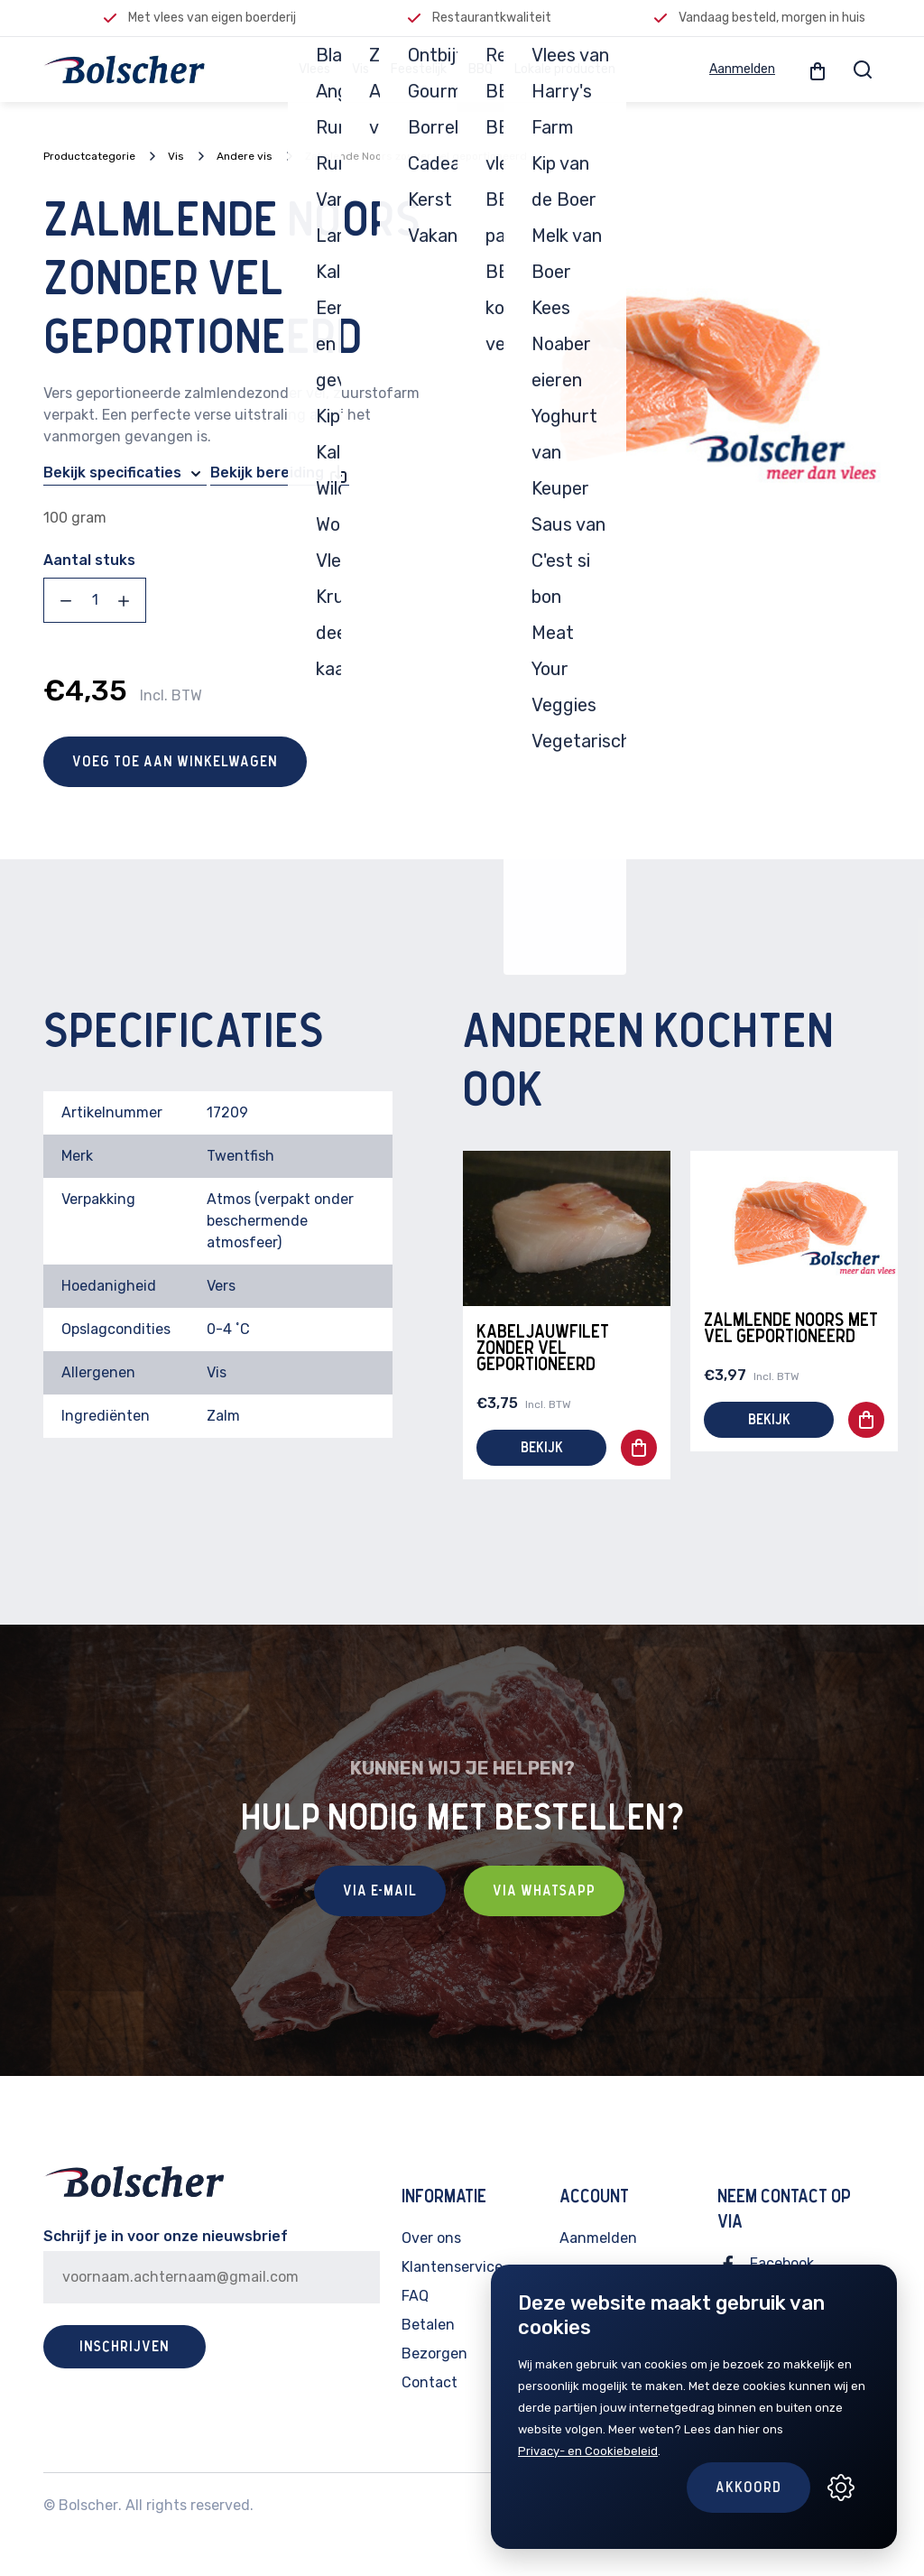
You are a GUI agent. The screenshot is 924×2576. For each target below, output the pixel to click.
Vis (360, 69)
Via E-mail (380, 1891)
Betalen (428, 2324)
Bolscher (88, 2505)
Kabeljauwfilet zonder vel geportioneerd (542, 1348)
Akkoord (748, 2487)
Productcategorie (89, 156)
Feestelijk (419, 69)
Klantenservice (452, 2266)
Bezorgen (434, 2353)
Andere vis (245, 156)
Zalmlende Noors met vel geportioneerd (791, 1328)
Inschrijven (124, 2347)
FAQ (415, 2295)
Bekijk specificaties (125, 474)
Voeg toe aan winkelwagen (175, 762)
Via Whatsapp (544, 1891)
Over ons (431, 2238)
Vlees (314, 69)
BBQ (480, 69)
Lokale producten (564, 69)
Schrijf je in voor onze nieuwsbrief (165, 2236)
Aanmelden (742, 69)
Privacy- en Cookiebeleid (588, 2451)
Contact (429, 2382)
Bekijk (542, 1448)
